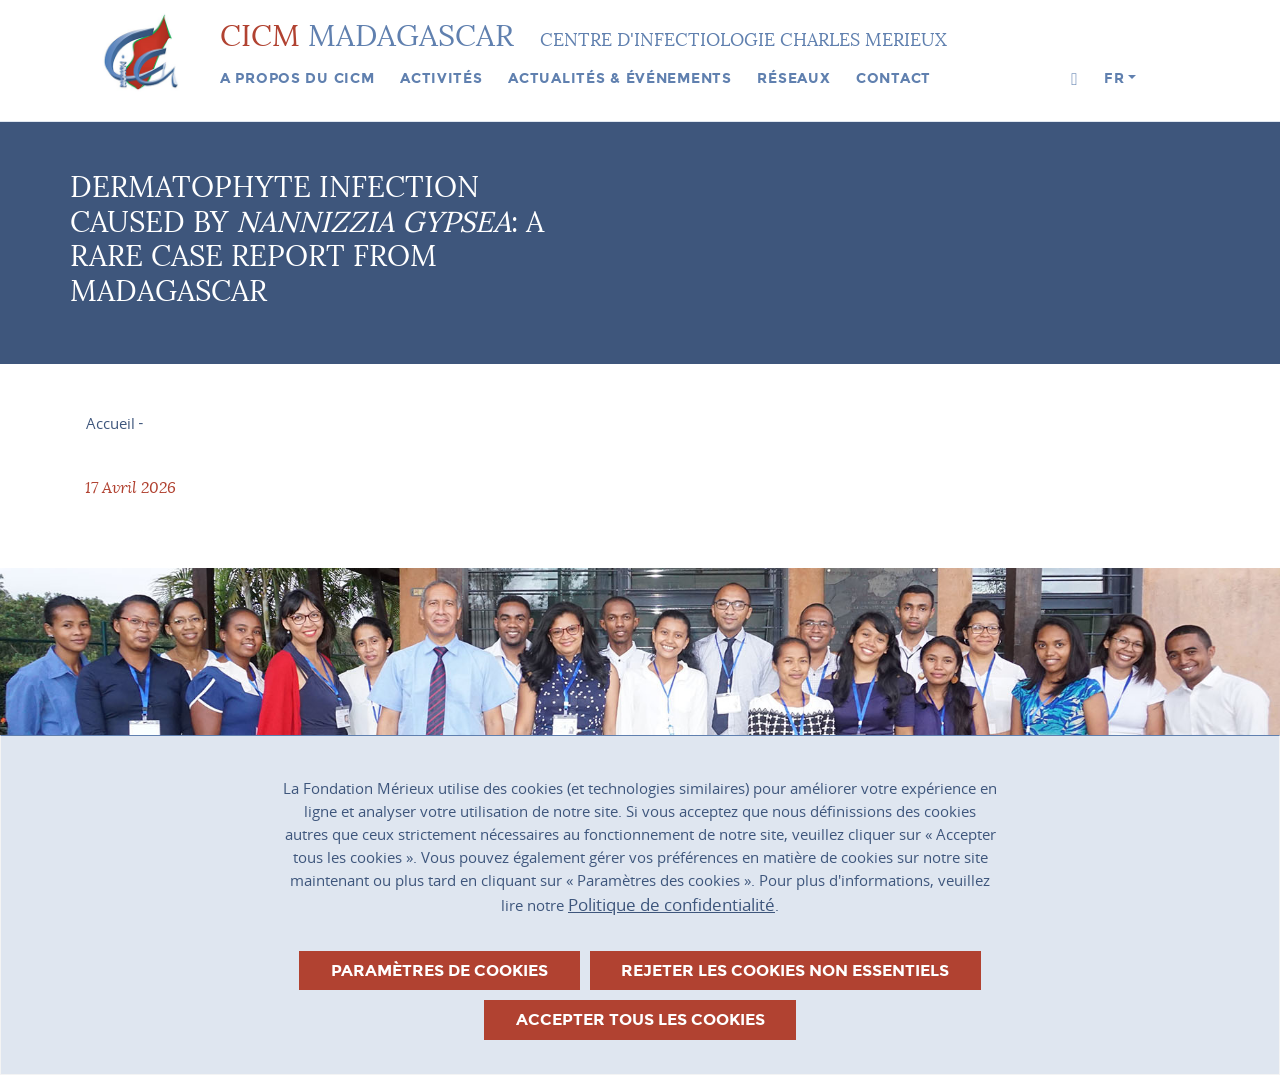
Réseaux (793, 78)
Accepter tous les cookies (640, 1019)
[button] (1074, 79)
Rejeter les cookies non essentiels (785, 970)
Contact (893, 78)
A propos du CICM (297, 78)
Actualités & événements (620, 78)
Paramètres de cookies (439, 970)
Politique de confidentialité (671, 904)
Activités (441, 78)
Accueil (110, 423)
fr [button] (1114, 78)
